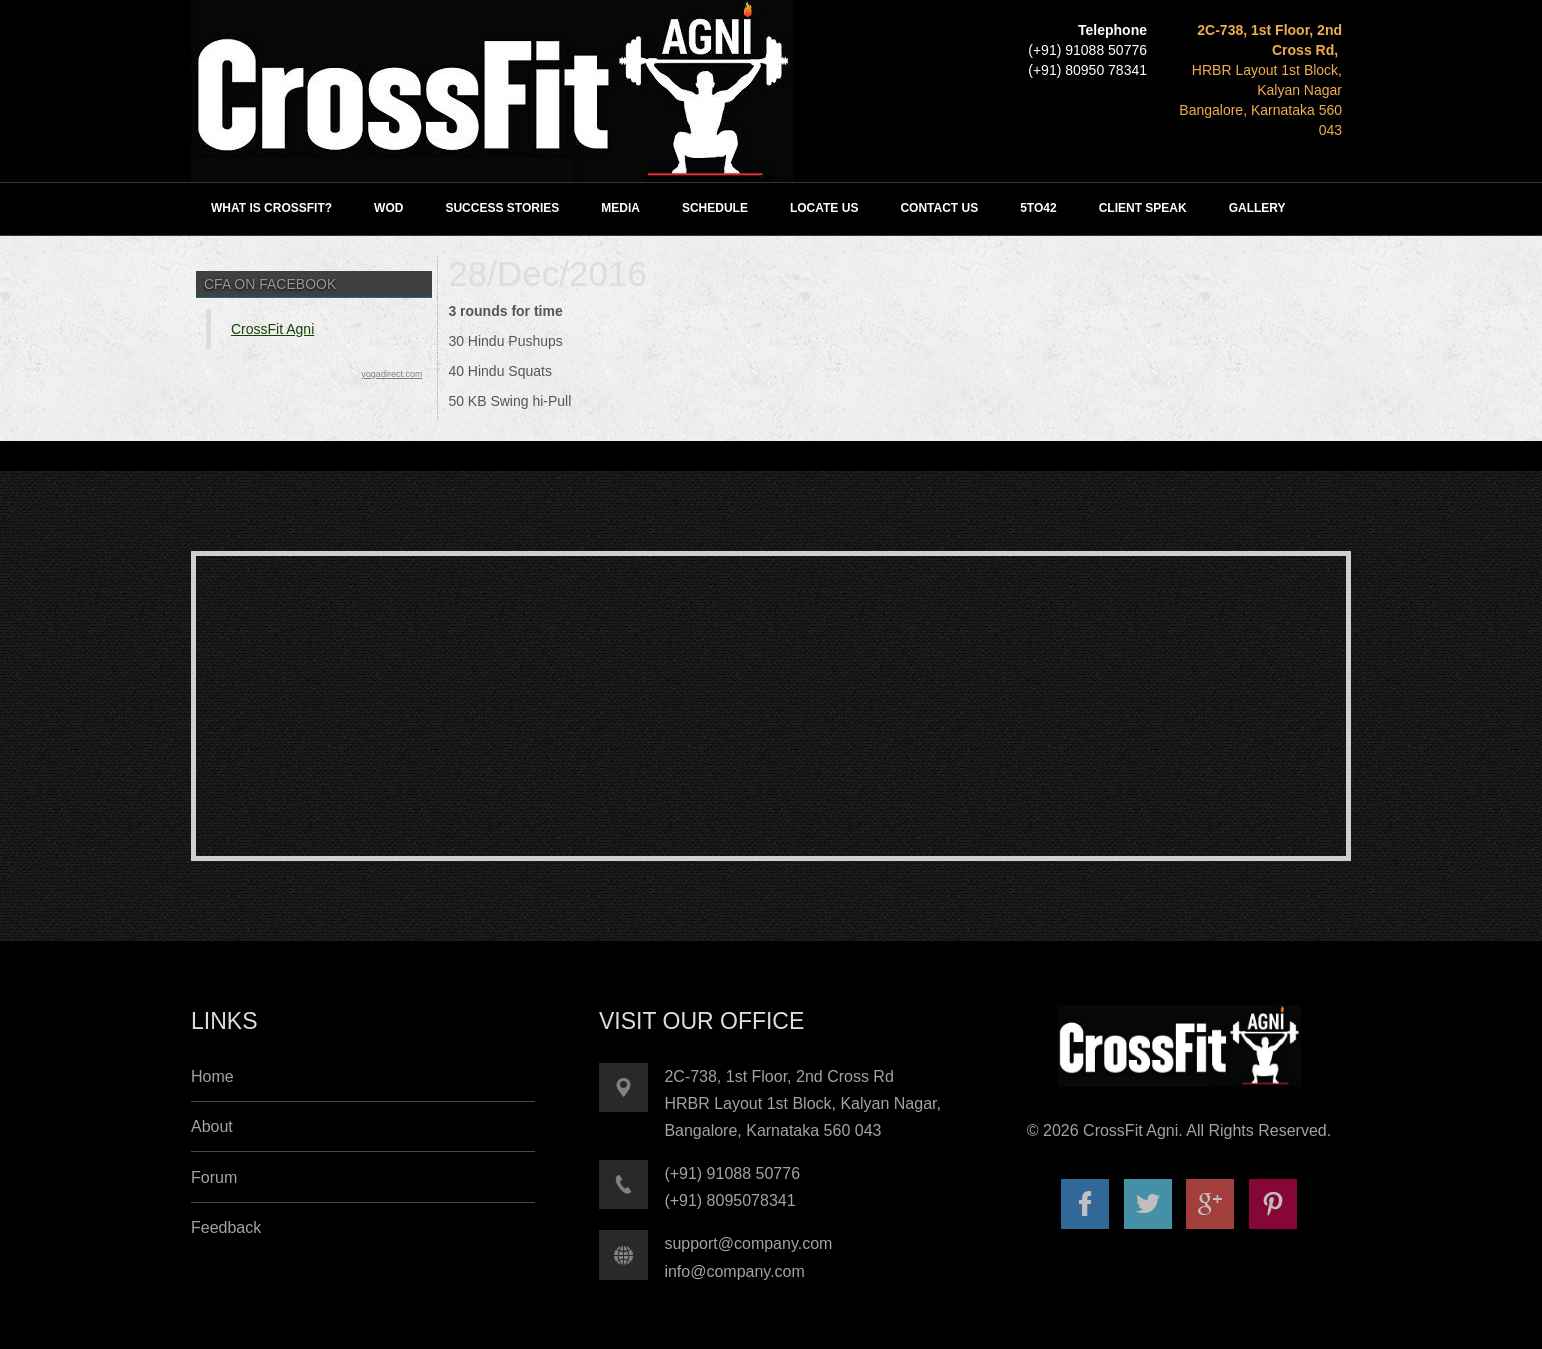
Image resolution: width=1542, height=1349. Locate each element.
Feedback (226, 1227)
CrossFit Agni (272, 329)
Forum (214, 1177)
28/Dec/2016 (547, 273)
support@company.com (748, 1243)
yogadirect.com (391, 374)
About (212, 1126)
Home (212, 1076)
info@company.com (734, 1271)
